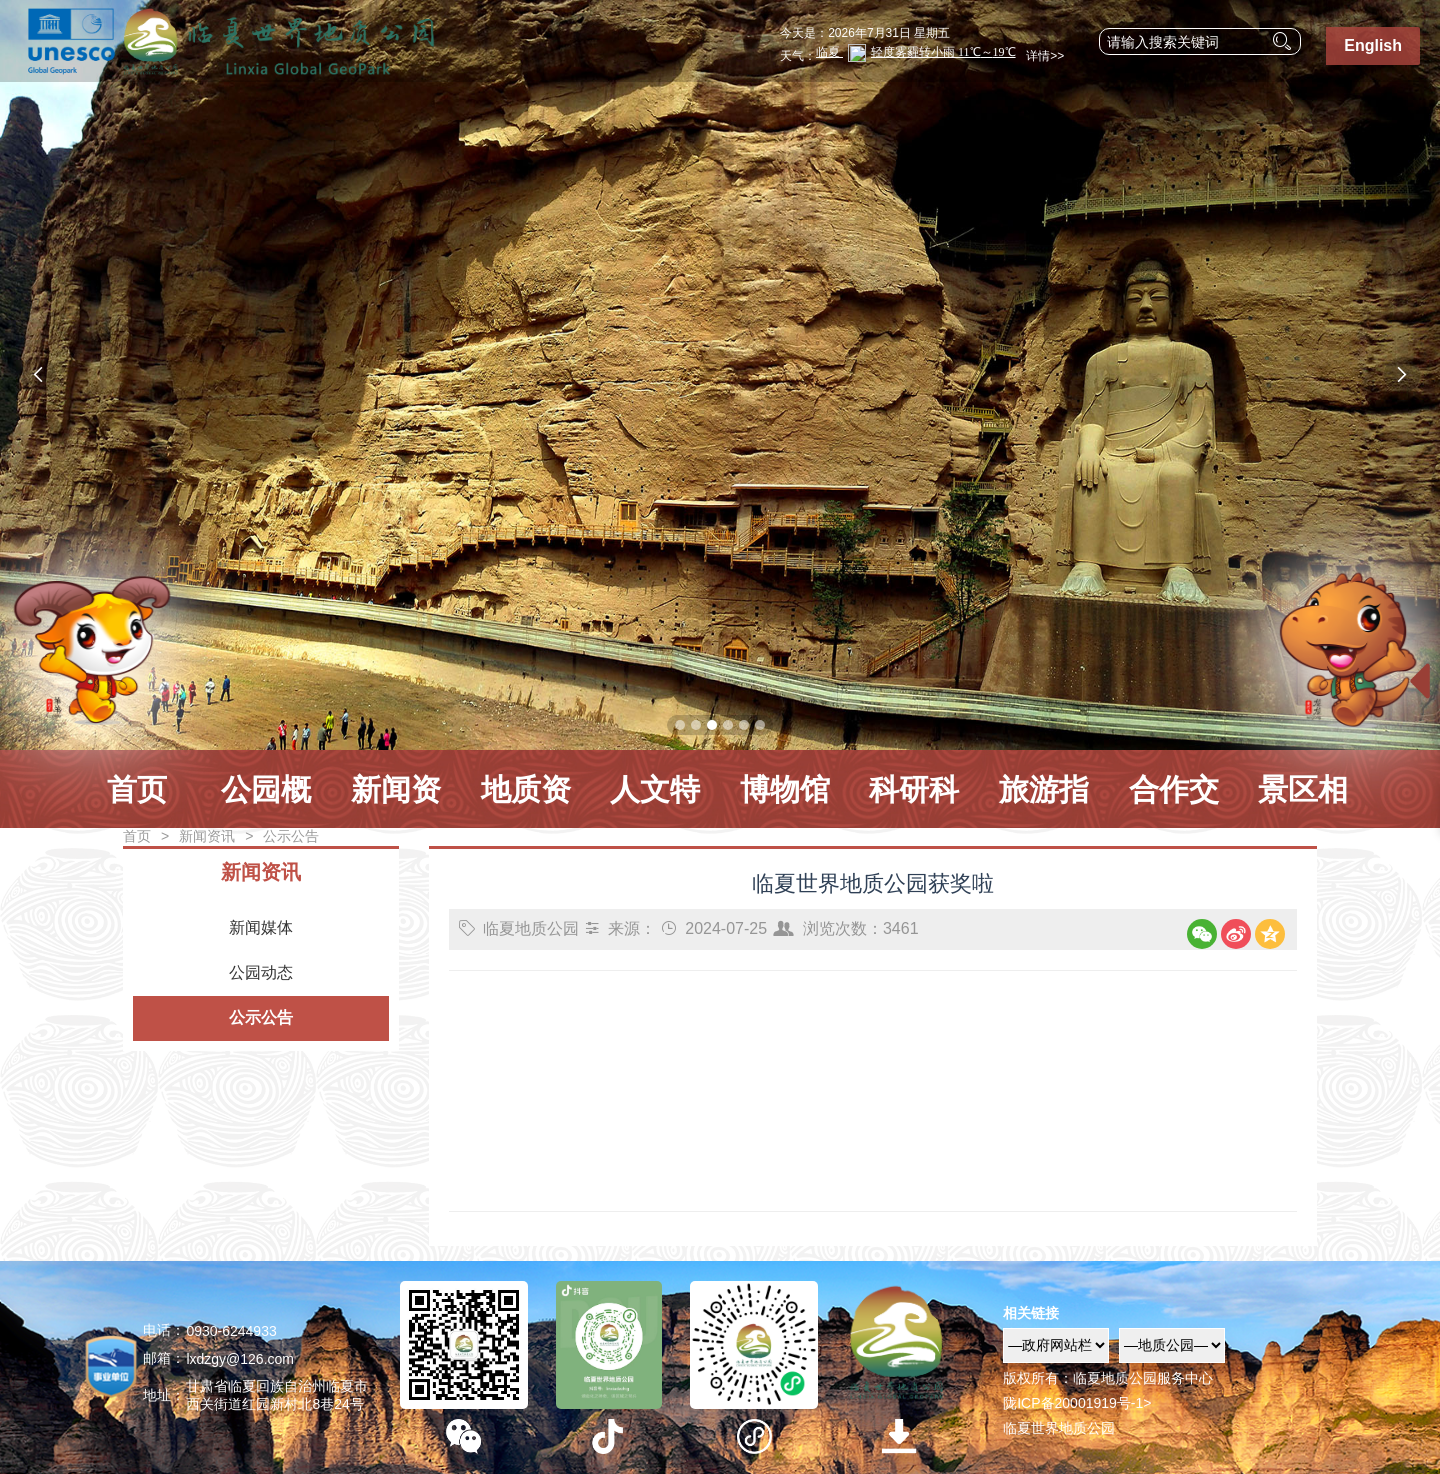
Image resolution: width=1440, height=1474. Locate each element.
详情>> (1042, 56)
